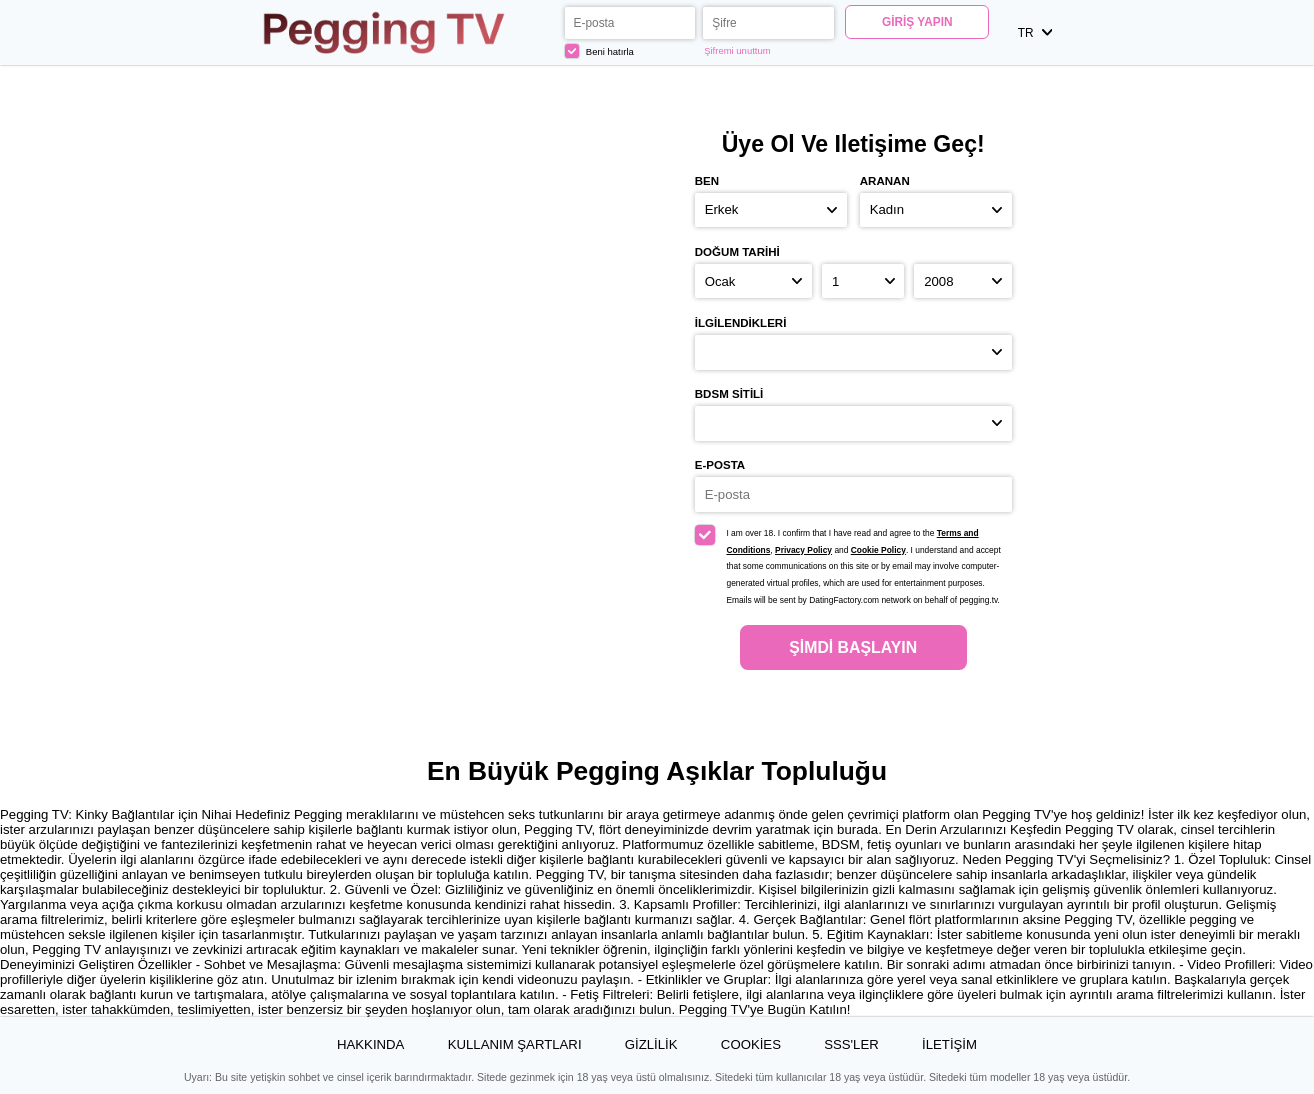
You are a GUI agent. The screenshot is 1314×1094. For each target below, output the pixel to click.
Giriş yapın (917, 22)
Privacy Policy (803, 550)
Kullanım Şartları (515, 1044)
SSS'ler (851, 1044)
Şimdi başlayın (853, 647)
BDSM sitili (729, 394)
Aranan (885, 181)
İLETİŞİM (949, 1044)
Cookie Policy (878, 550)
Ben (707, 181)
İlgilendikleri (741, 323)
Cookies (751, 1044)
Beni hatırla (599, 51)
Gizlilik (651, 1044)
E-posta (720, 465)
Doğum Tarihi (737, 252)
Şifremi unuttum (737, 50)
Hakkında (370, 1044)
